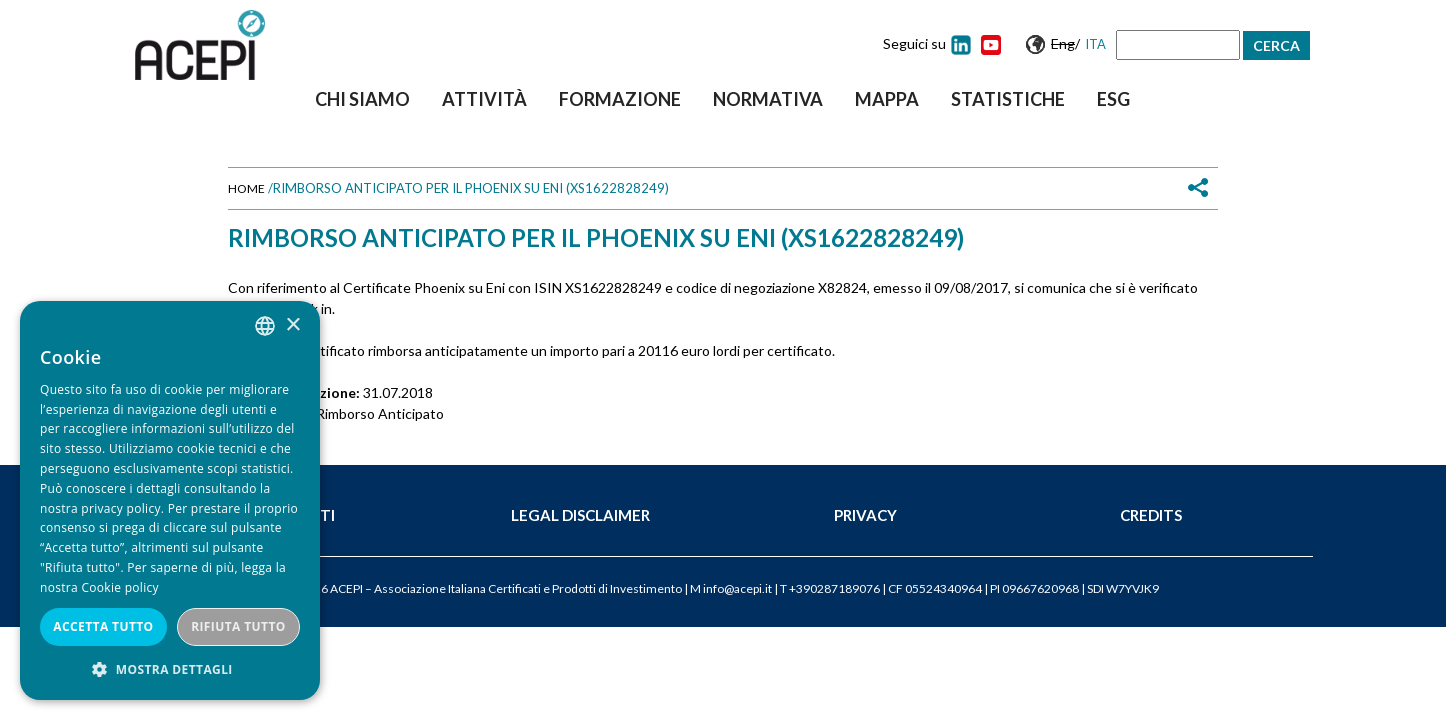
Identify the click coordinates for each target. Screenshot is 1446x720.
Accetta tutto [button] (103, 626)
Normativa (768, 99)
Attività (484, 99)
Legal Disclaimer (580, 515)
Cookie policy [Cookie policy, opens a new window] (119, 587)
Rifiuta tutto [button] (238, 626)
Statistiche (1008, 99)
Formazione (620, 99)
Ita (1095, 44)
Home (246, 188)
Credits (1151, 515)
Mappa (887, 99)
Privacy (865, 515)
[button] (170, 669)
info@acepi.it (737, 588)
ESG (1113, 99)
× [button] (292, 325)
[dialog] (170, 500)
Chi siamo (362, 99)
